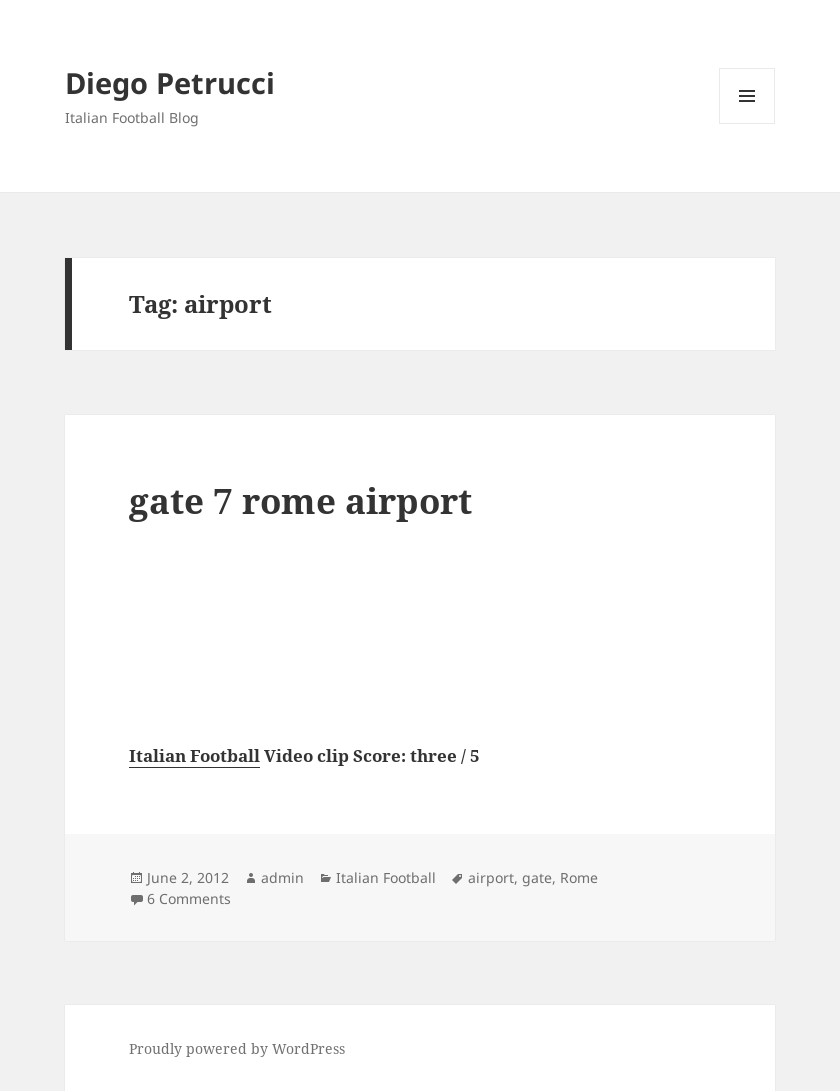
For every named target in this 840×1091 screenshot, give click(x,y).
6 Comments (189, 898)
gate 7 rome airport (300, 500)
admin (282, 877)
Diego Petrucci (170, 82)
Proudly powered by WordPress (237, 1048)
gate (537, 877)
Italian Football (194, 755)
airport (491, 877)
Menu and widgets (747, 123)
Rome (579, 877)
